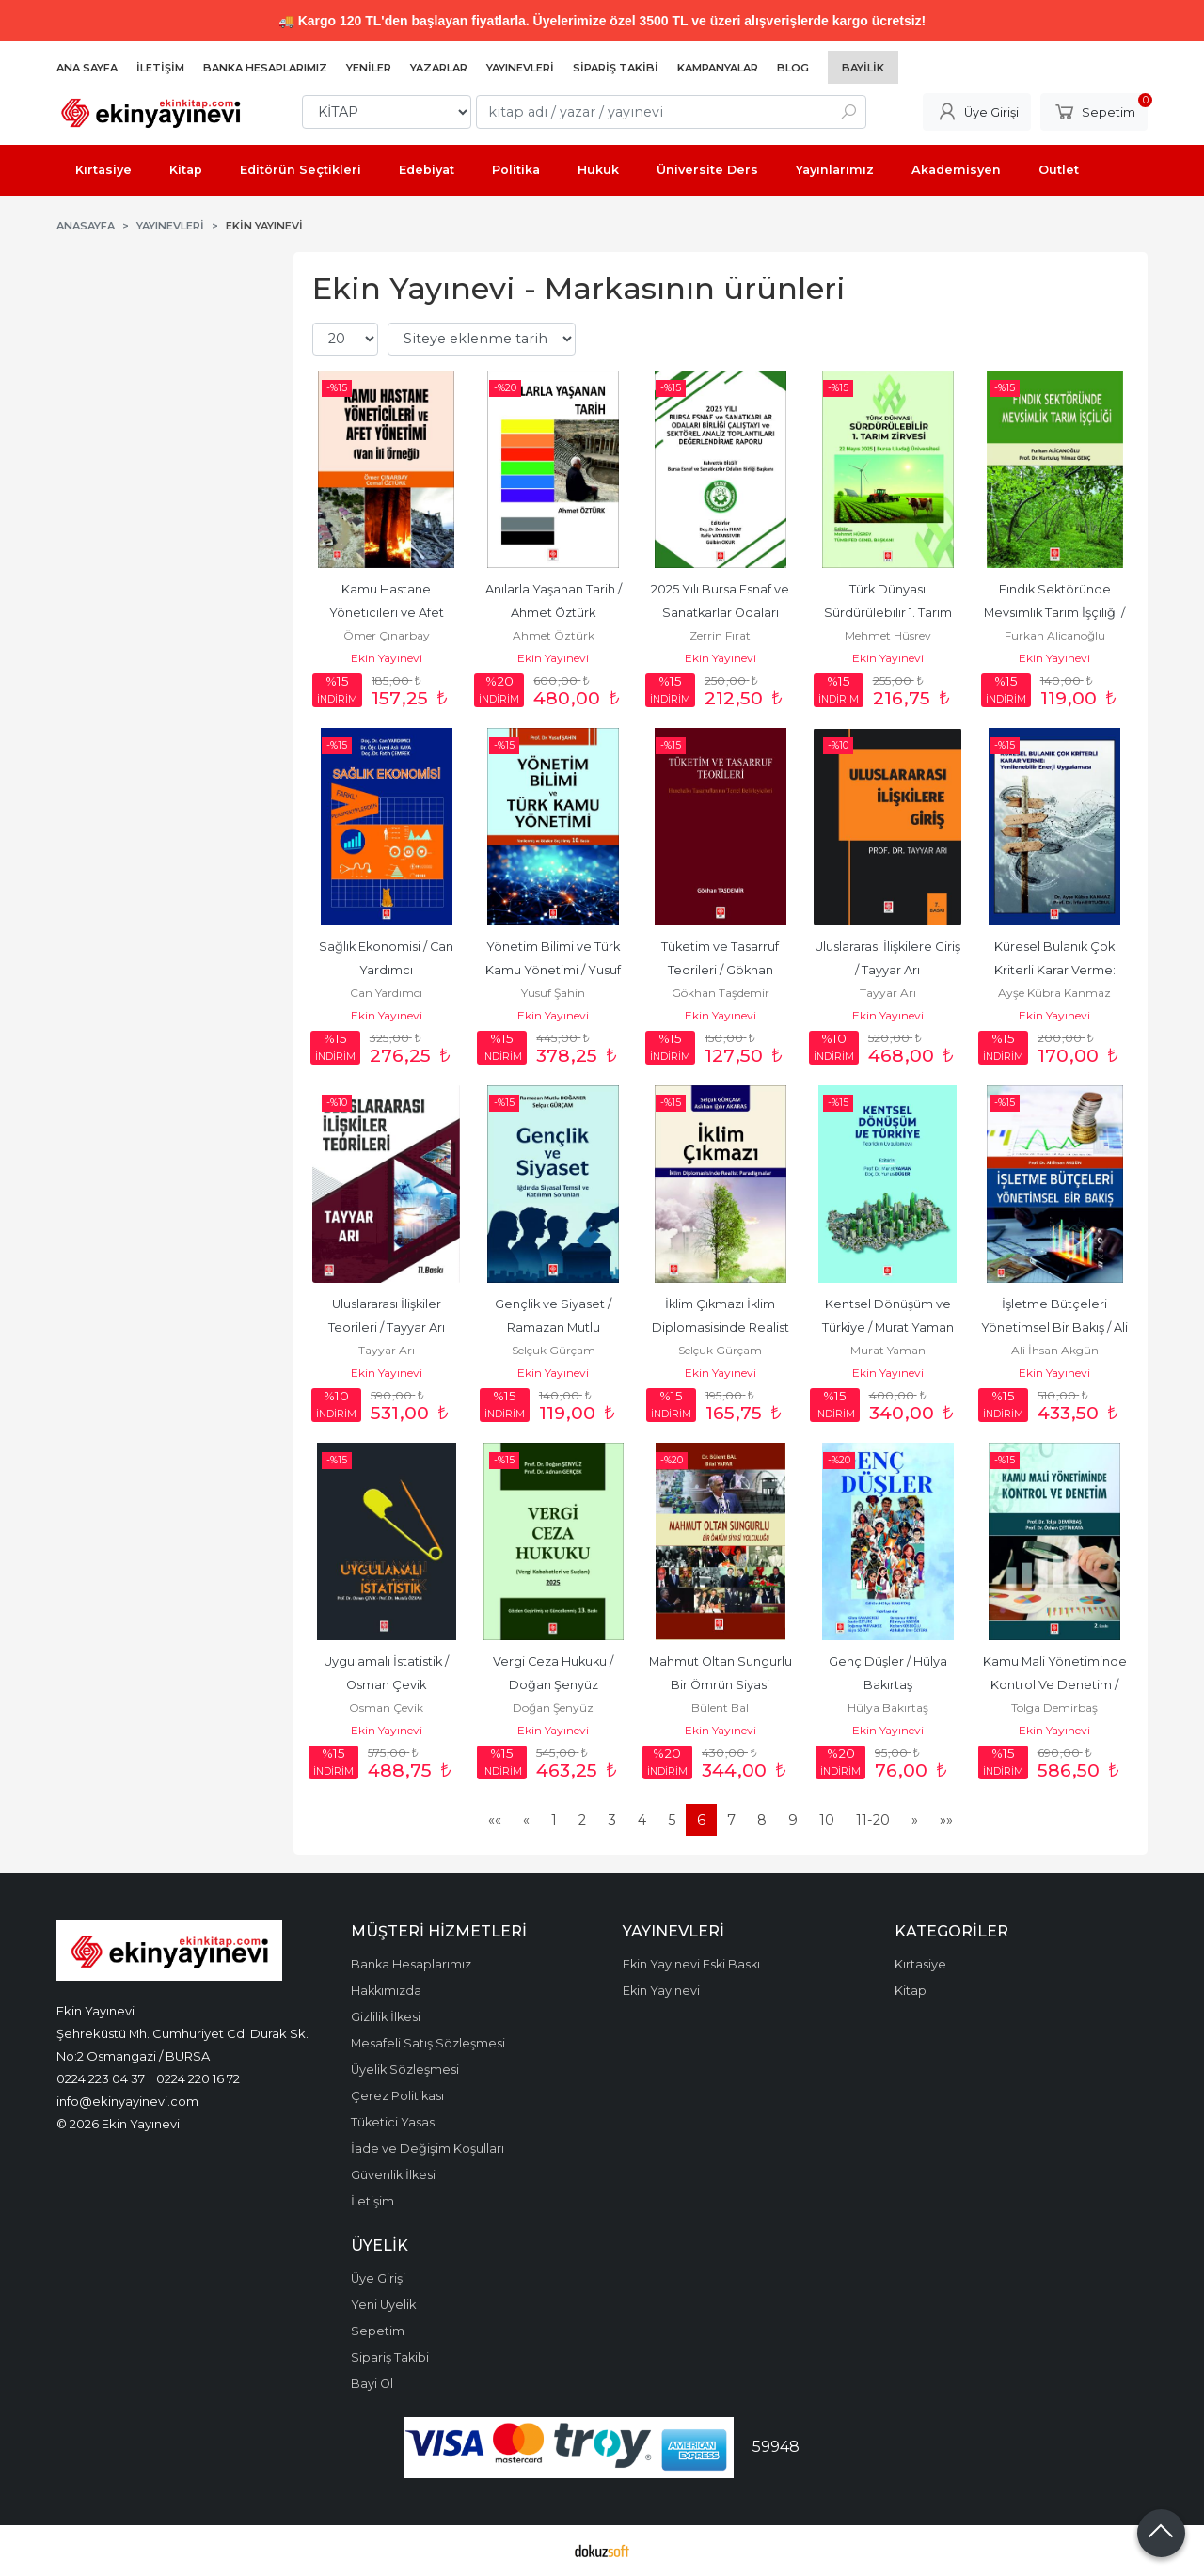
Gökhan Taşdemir (720, 993)
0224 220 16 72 (198, 2078)
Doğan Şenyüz (553, 1707)
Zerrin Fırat (720, 635)
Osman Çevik (386, 1707)
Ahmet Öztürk (553, 635)
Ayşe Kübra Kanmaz (1054, 993)
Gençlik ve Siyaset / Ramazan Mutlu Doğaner (554, 1327)
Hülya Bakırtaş (888, 1707)
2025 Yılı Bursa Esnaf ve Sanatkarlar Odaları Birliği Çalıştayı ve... (721, 612)
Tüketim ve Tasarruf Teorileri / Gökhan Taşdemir (721, 970)
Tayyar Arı (888, 993)
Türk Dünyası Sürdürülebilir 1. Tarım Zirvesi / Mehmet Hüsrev (887, 612)
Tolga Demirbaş (1054, 1707)
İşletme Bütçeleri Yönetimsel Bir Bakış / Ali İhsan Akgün (1056, 1327)
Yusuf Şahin (553, 993)
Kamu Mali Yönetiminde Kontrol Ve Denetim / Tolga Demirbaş (1056, 1684)
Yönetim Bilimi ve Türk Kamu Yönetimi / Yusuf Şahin (554, 970)
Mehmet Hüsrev (888, 635)
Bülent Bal (720, 1707)
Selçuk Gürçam (553, 1350)
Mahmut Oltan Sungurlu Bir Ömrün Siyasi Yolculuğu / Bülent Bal (722, 1684)
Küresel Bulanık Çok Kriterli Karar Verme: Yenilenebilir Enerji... (1056, 970)
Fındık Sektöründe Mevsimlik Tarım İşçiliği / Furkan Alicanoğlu (1056, 612)
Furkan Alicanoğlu (1055, 635)
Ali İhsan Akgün (1055, 1350)
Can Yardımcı (386, 993)
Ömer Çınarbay (386, 635)
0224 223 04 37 (100, 2078)
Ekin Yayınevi (386, 658)
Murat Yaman (888, 1350)
